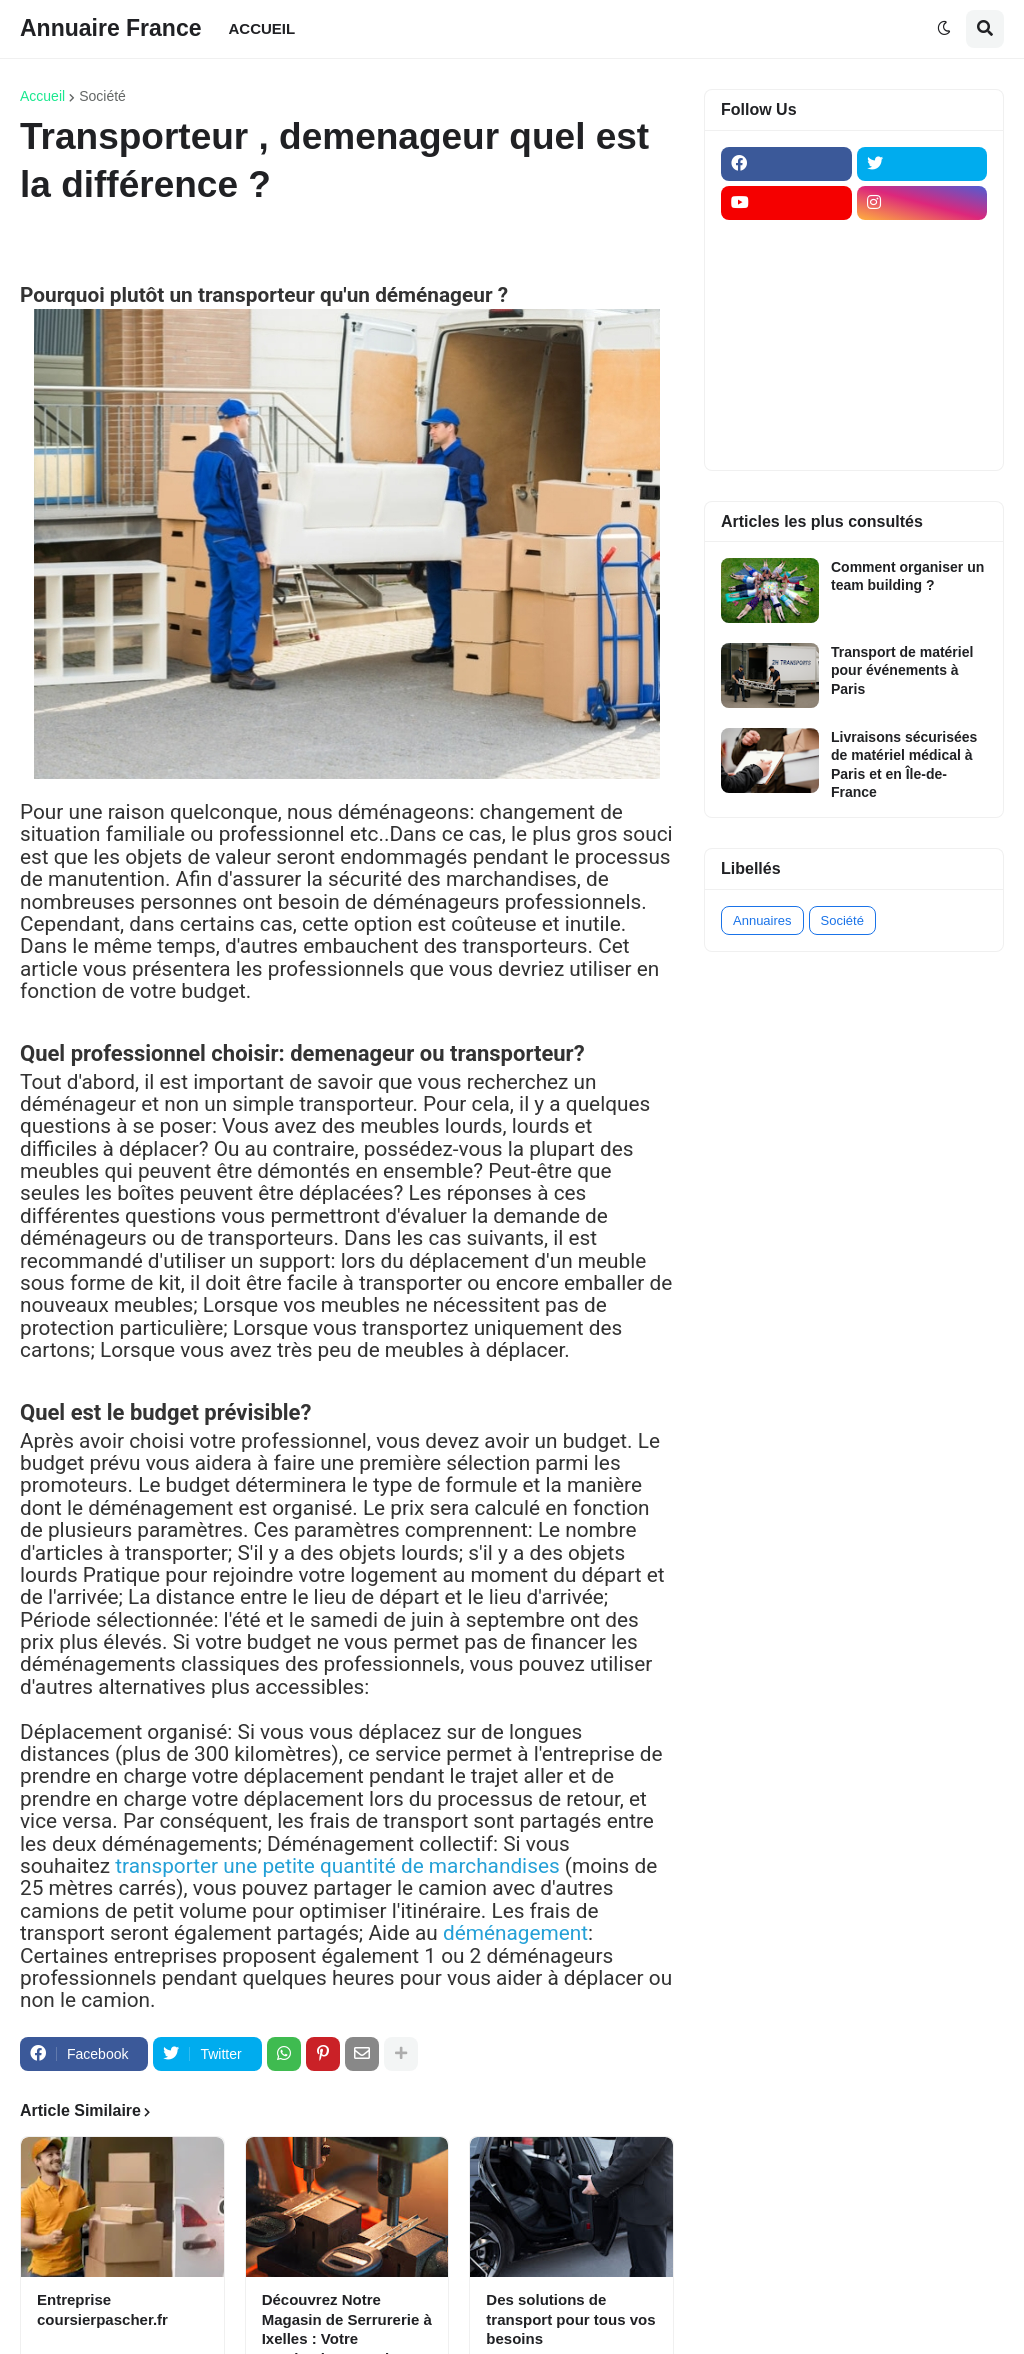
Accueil (42, 96)
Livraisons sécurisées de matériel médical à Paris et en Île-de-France (904, 764)
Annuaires (762, 920)
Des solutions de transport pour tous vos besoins (570, 2319)
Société (102, 96)
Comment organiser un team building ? (907, 576)
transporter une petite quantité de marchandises (337, 1866)
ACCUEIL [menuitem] (262, 28)
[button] (944, 29)
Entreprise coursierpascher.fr (102, 2309)
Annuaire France (111, 28)
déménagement (515, 1933)
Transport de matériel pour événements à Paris (902, 670)
